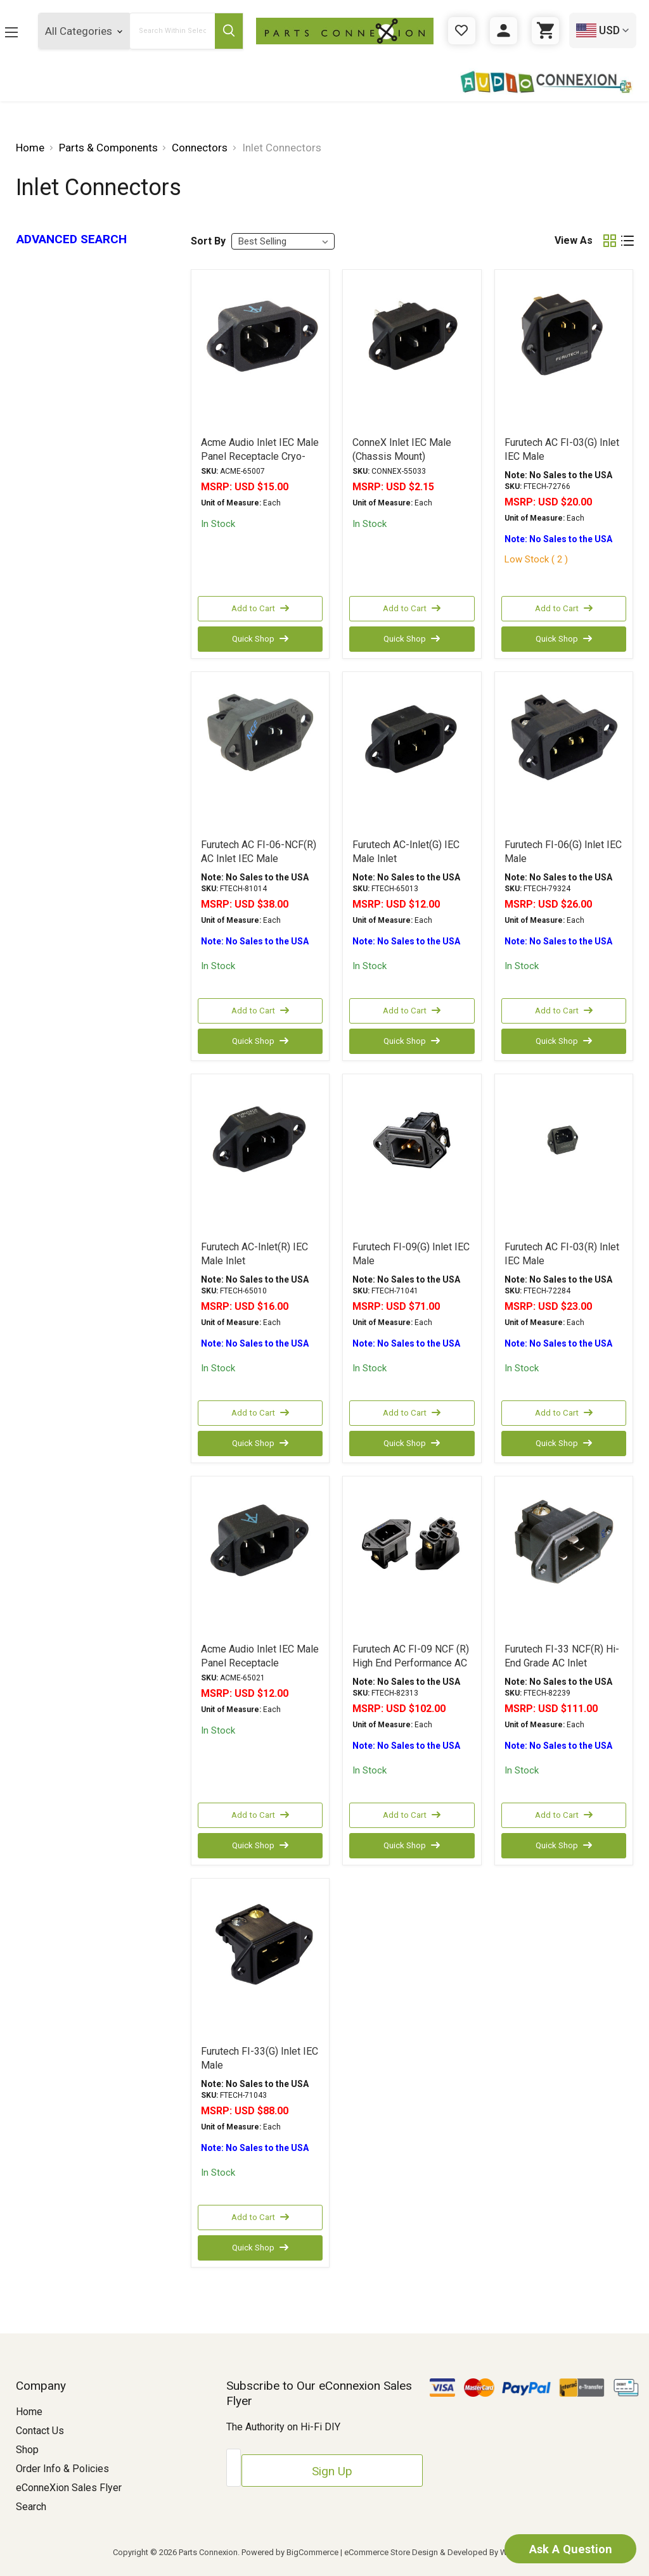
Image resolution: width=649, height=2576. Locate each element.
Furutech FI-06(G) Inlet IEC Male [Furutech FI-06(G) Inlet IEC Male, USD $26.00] (563, 852)
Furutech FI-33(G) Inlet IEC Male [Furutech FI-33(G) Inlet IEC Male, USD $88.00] (259, 2058)
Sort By (208, 241)
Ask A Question (554, 2547)
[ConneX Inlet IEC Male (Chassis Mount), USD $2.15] (412, 352)
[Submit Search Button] (241, 31)
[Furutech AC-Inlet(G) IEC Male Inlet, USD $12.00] (412, 754)
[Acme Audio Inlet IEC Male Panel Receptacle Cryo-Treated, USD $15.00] (260, 352)
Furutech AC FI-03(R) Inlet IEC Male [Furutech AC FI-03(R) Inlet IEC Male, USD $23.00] (561, 1254)
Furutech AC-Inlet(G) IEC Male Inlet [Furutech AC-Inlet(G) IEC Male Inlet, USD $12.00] (405, 852)
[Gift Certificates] (461, 30)
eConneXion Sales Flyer (69, 2488)
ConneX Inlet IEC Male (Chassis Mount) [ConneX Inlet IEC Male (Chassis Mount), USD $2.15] (401, 449)
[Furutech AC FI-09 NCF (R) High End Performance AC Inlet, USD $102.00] (412, 1558)
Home (29, 2412)
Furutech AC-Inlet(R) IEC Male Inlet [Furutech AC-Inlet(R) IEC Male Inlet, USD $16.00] (254, 1254)
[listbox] (283, 241)
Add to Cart (260, 609)
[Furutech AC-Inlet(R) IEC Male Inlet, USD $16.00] (260, 1156)
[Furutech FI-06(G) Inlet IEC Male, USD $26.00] (564, 754)
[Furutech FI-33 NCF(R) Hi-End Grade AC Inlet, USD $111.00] (564, 1558)
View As (574, 240)
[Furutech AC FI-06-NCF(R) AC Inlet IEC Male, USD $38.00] (260, 754)
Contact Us (40, 2431)
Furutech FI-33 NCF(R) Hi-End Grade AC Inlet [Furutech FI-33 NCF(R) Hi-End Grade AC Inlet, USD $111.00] (561, 1656)
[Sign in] (503, 30)
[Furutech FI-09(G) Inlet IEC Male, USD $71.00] (412, 1156)
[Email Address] (284, 2465)
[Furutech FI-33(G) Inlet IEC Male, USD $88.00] (260, 1961)
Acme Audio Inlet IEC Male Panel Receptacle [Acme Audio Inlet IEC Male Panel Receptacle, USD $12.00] (260, 1656)
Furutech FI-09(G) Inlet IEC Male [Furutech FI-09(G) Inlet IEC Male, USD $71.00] (411, 1254)
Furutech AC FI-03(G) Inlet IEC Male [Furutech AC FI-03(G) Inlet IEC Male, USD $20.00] (561, 449)
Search (31, 2507)
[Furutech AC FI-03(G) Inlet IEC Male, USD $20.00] (564, 352)
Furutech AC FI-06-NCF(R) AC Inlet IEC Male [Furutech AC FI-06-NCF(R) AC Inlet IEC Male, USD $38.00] (258, 852)
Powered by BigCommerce (289, 2552)
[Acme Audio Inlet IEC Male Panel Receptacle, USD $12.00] (260, 1558)
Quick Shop (259, 639)
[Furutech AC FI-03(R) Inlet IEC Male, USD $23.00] (564, 1156)
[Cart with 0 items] (545, 30)
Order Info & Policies (62, 2469)
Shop (27, 2450)
